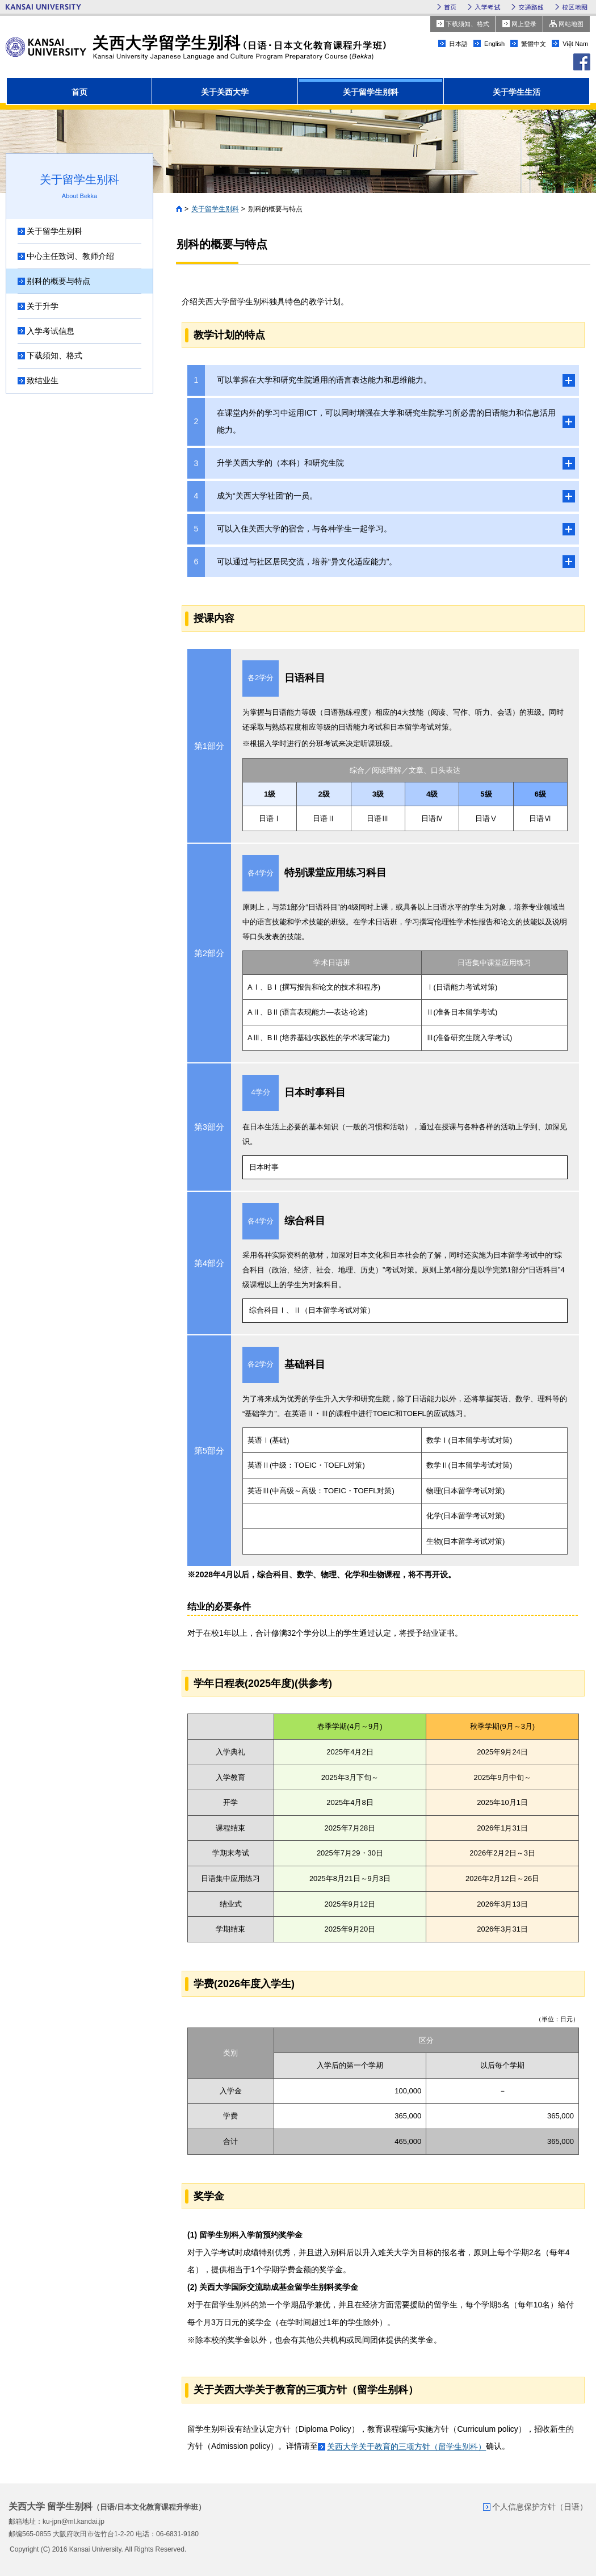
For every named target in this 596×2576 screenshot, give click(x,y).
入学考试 (487, 6)
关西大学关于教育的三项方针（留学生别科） (406, 2446)
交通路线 (531, 6)
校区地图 (574, 6)
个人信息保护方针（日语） (539, 2506)
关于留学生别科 (215, 209)
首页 (450, 6)
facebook (581, 61)
